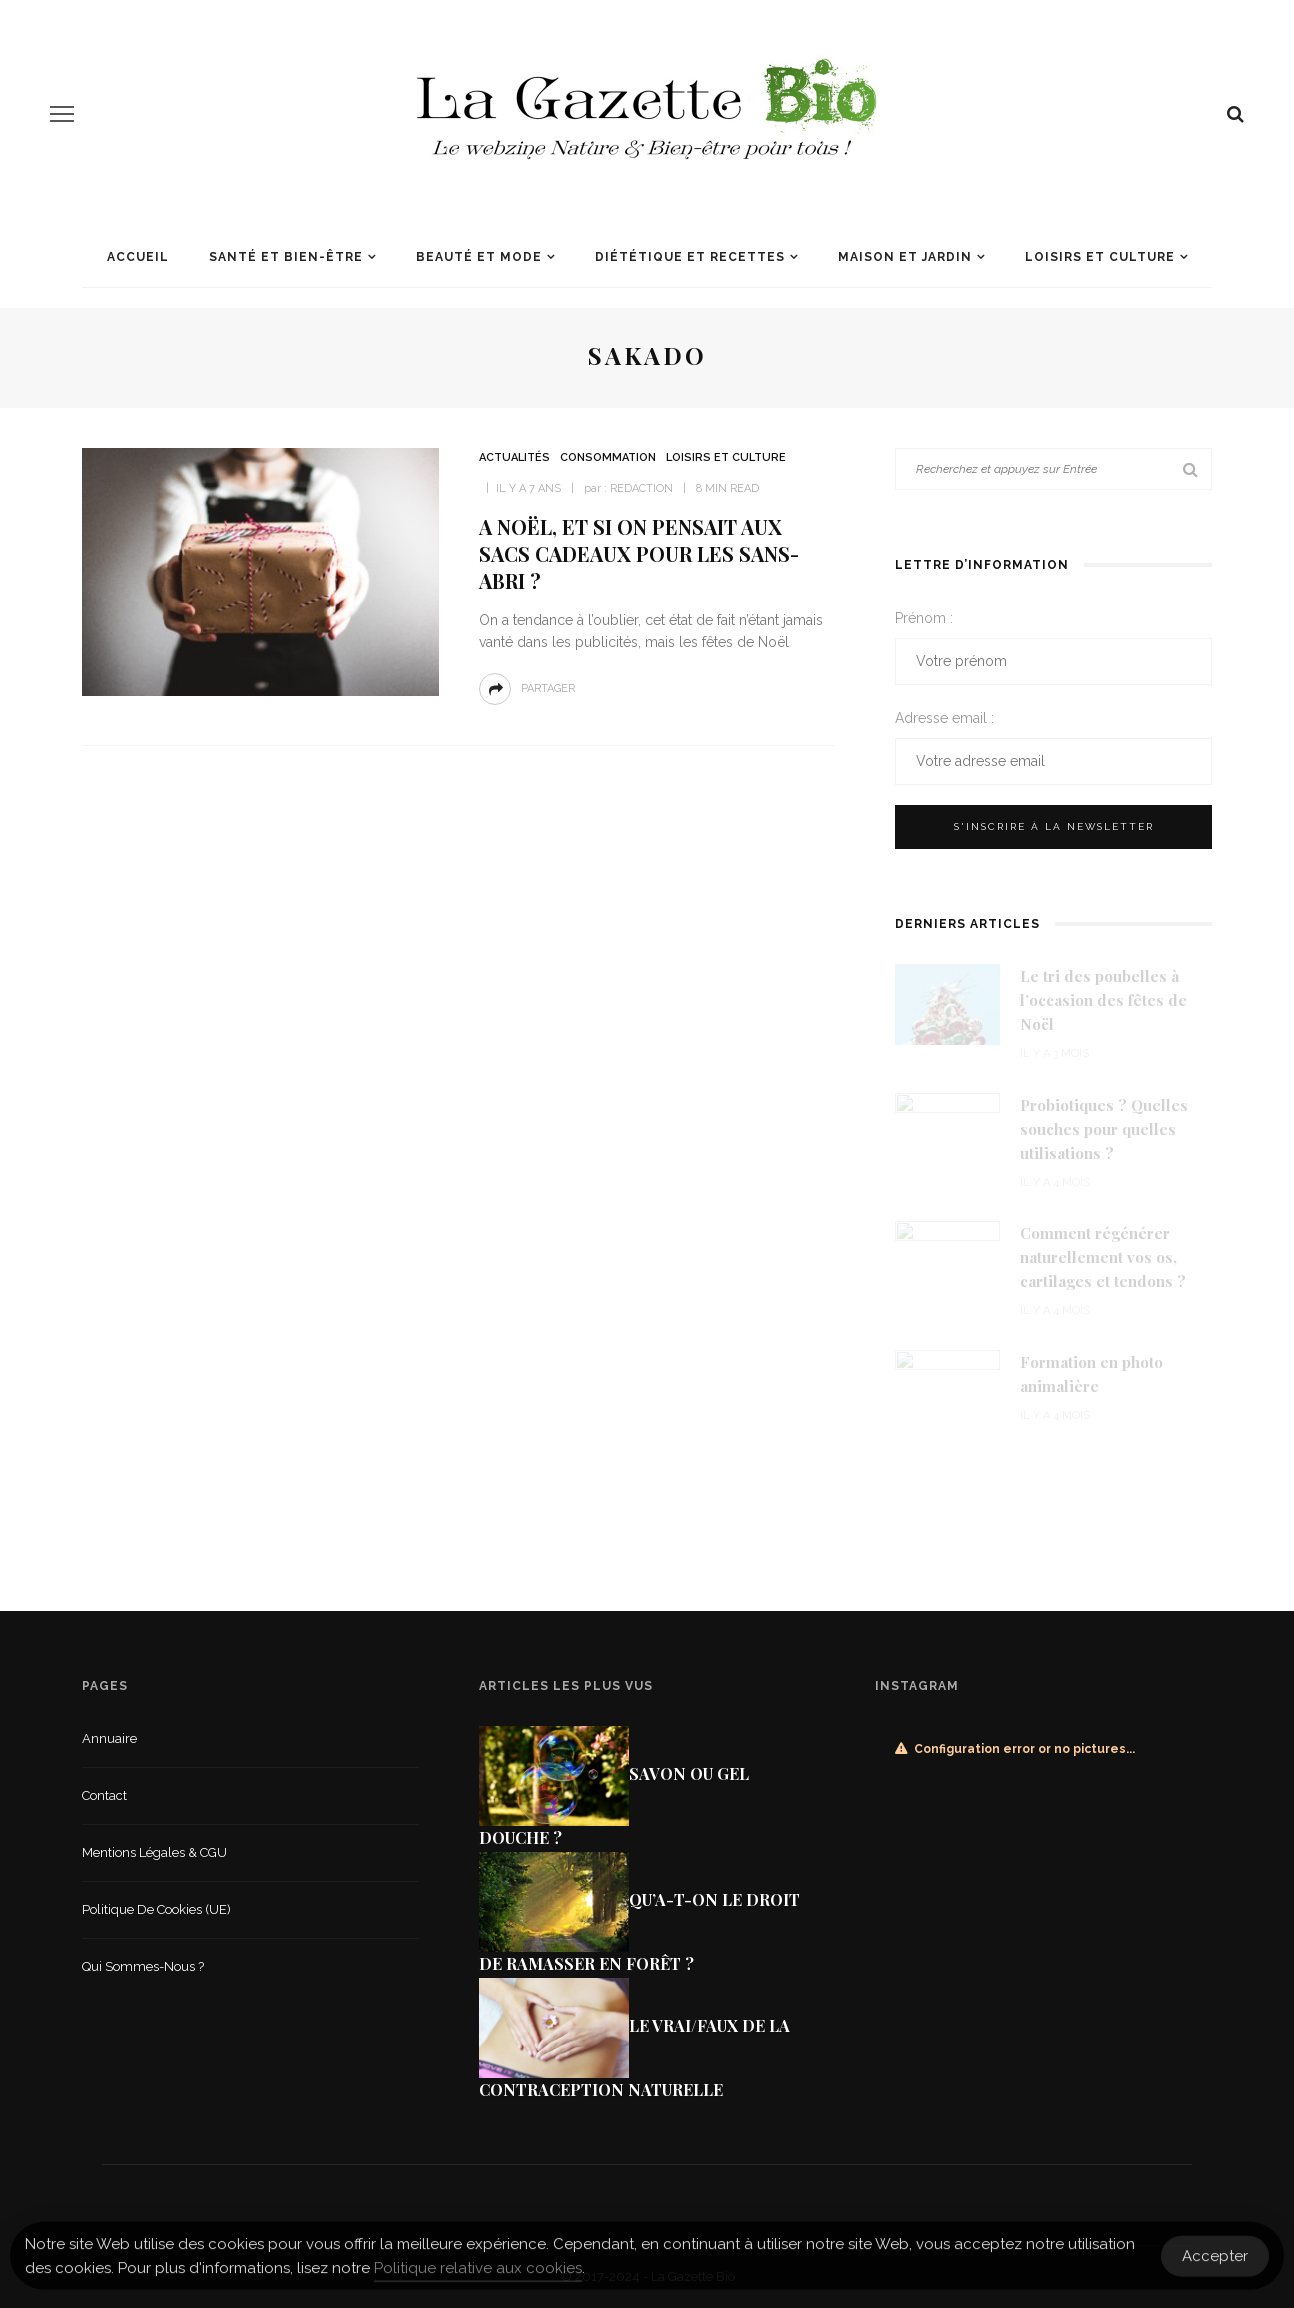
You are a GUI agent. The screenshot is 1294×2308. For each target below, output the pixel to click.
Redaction (641, 488)
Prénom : (924, 618)
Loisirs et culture (1100, 257)
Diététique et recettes (690, 257)
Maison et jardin (905, 257)
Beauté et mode (479, 257)
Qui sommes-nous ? (143, 1966)
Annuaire (109, 1738)
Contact (104, 1795)
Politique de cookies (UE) (156, 1909)
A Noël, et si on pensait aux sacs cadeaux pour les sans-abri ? (639, 553)
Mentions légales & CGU (154, 1852)
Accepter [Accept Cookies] (1215, 2262)
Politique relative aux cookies (478, 2275)
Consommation (608, 457)
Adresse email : (944, 718)
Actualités (514, 457)
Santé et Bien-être (286, 257)
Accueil (138, 257)
